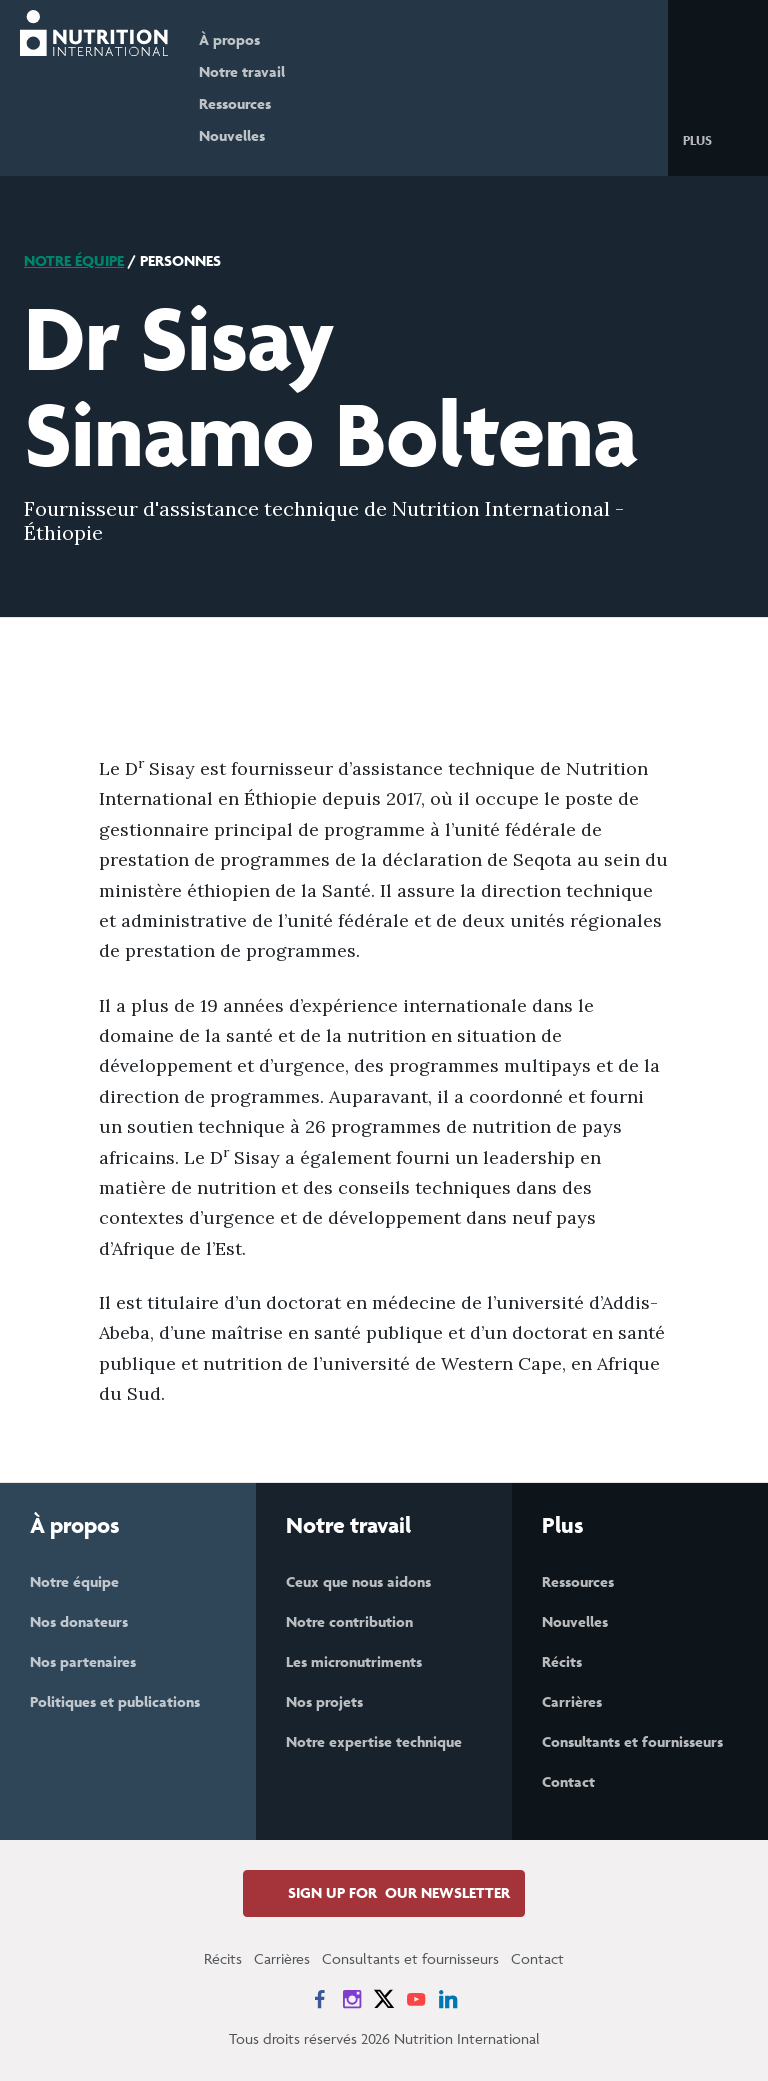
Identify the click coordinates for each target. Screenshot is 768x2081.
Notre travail (253, 71)
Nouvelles (243, 135)
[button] (713, 139)
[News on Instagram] (352, 1999)
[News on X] (384, 1999)
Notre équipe (74, 260)
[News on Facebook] (320, 1999)
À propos (240, 39)
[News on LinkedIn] (448, 1999)
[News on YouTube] (416, 1999)
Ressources (246, 103)
